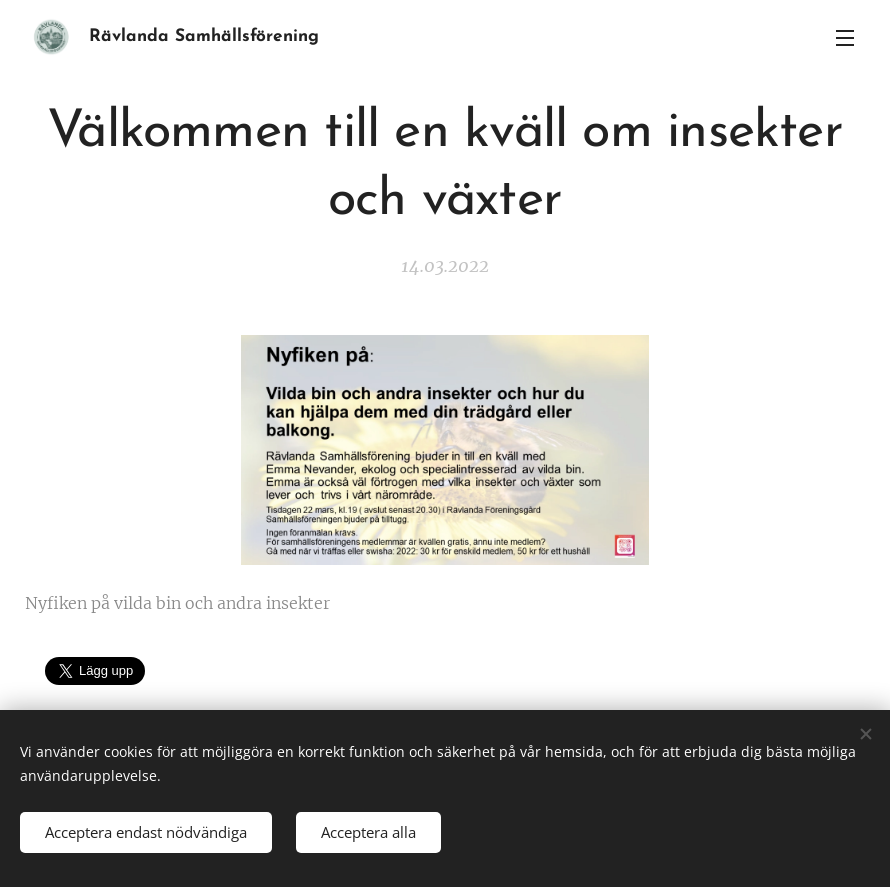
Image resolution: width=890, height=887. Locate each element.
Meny (845, 38)
